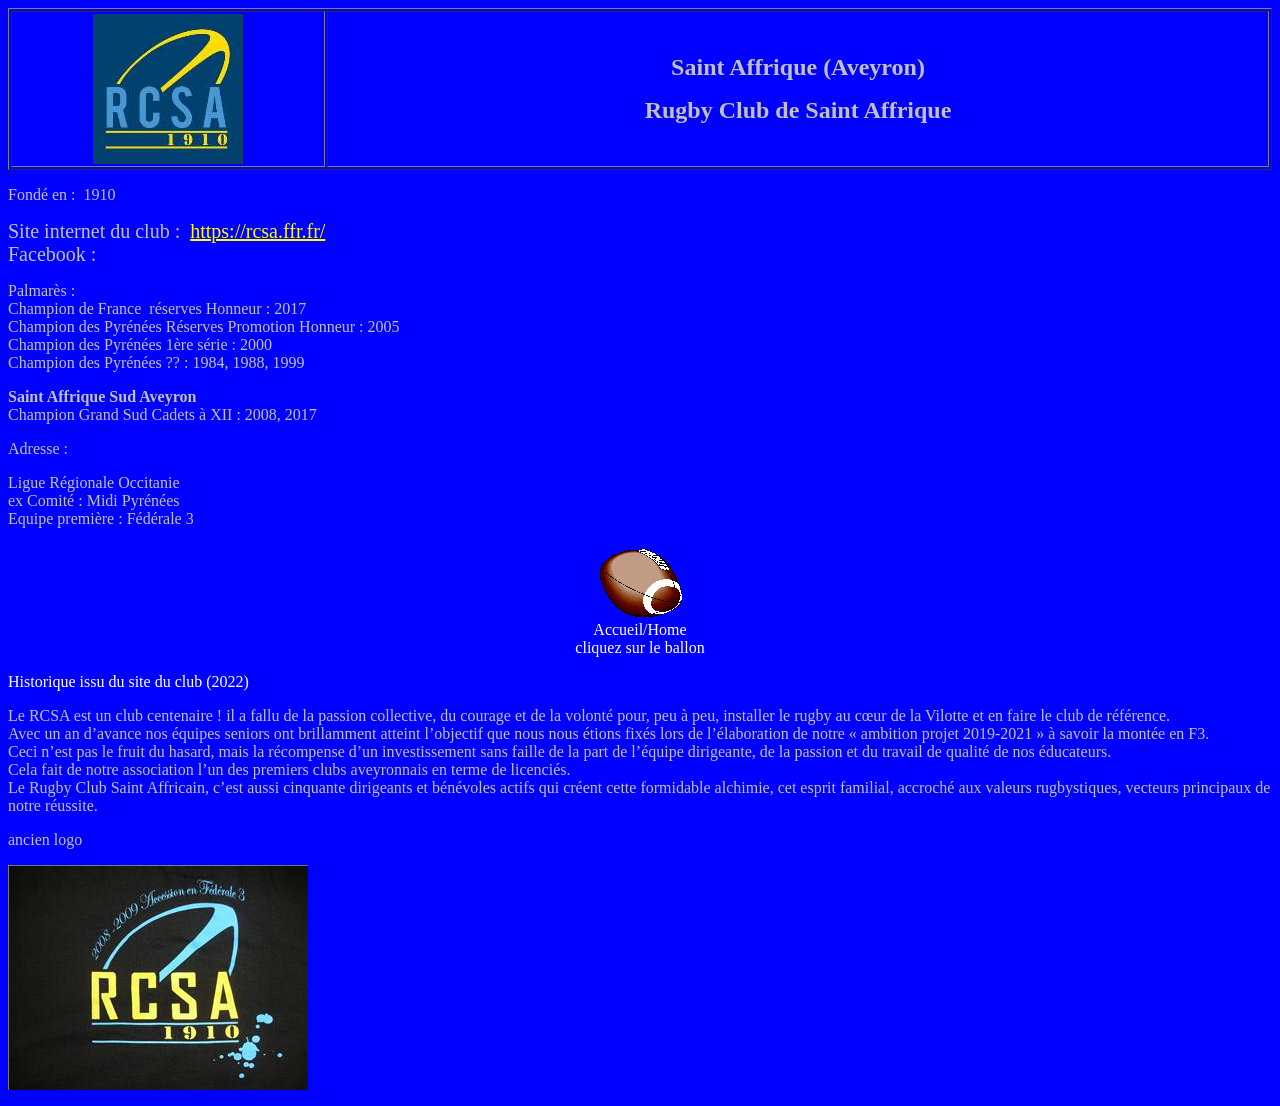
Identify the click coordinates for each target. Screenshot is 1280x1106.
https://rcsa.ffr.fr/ (257, 231)
